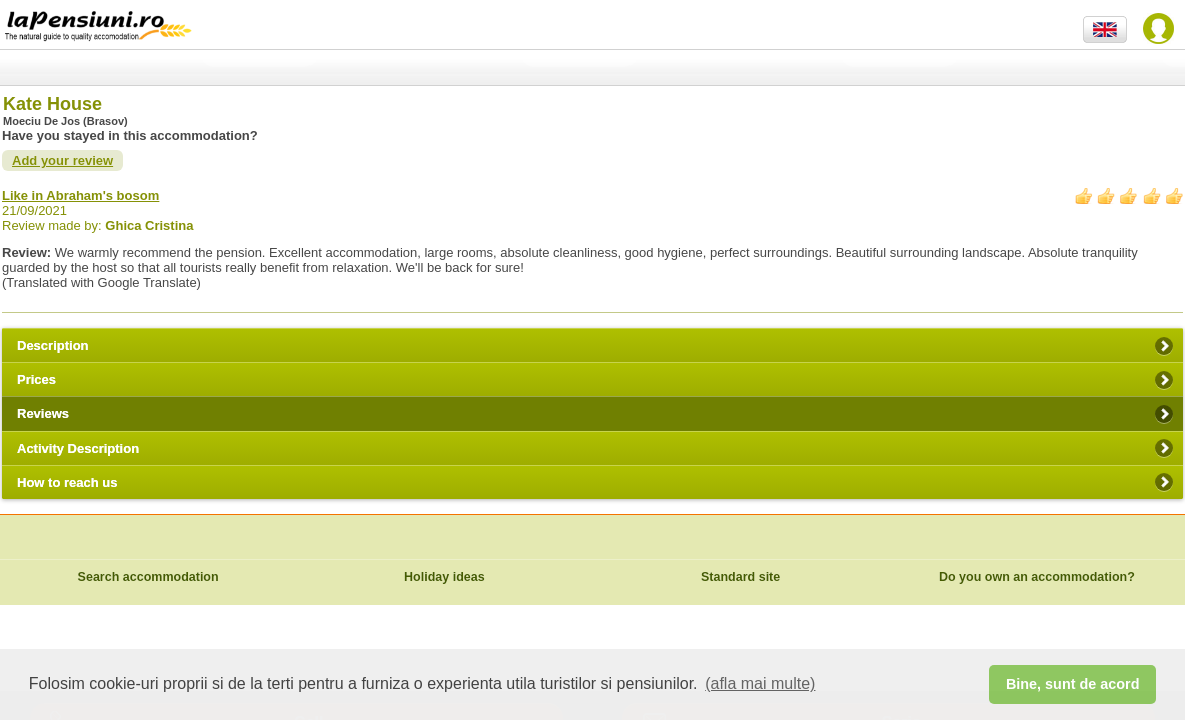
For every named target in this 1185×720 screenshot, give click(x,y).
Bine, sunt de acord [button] (1073, 684)
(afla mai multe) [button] (760, 683)
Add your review (62, 160)
